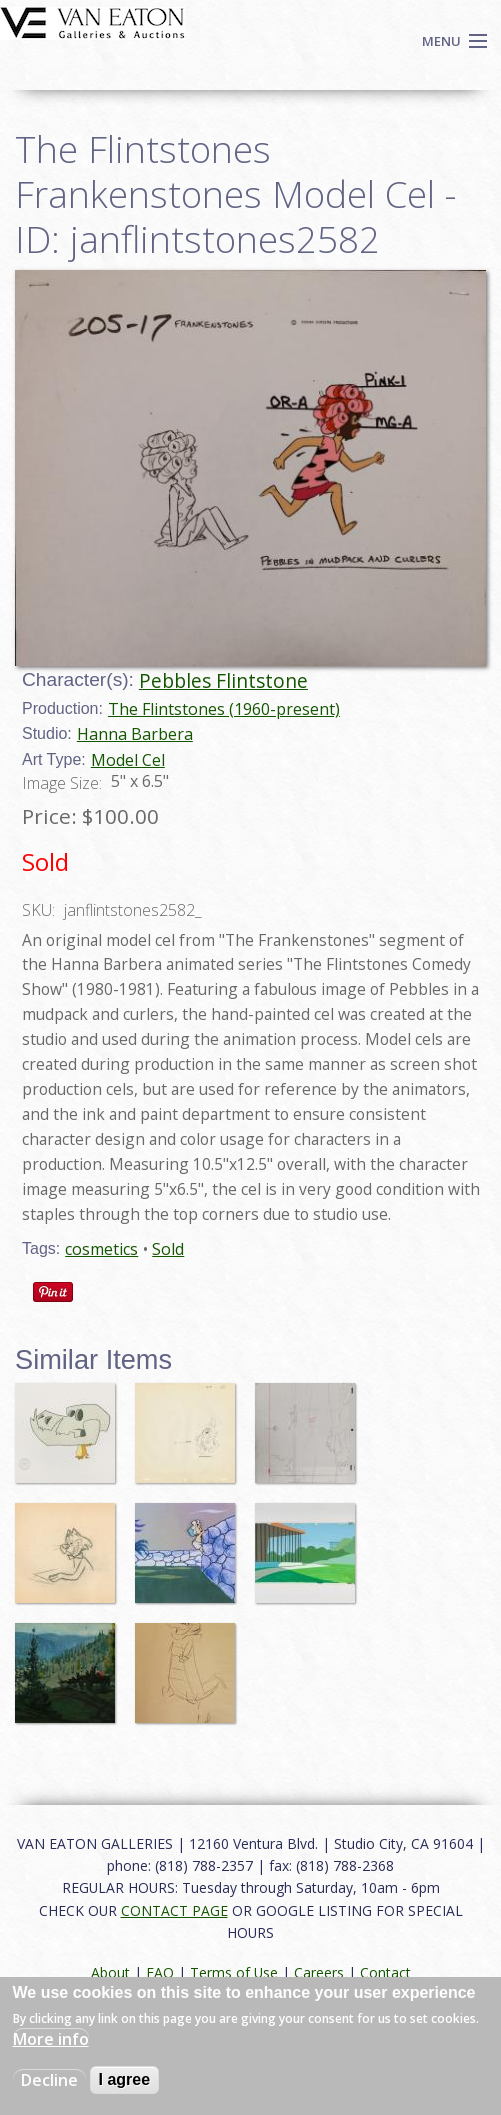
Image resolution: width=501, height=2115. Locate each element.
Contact (385, 1972)
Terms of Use (234, 1972)
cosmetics (101, 1249)
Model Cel (128, 760)
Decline (49, 2080)
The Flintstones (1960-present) (224, 709)
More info (51, 2039)
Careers (319, 1972)
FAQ (160, 1972)
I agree (125, 2079)
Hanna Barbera (135, 734)
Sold (168, 1249)
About (110, 1972)
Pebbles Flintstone (223, 680)
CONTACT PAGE (174, 1910)
